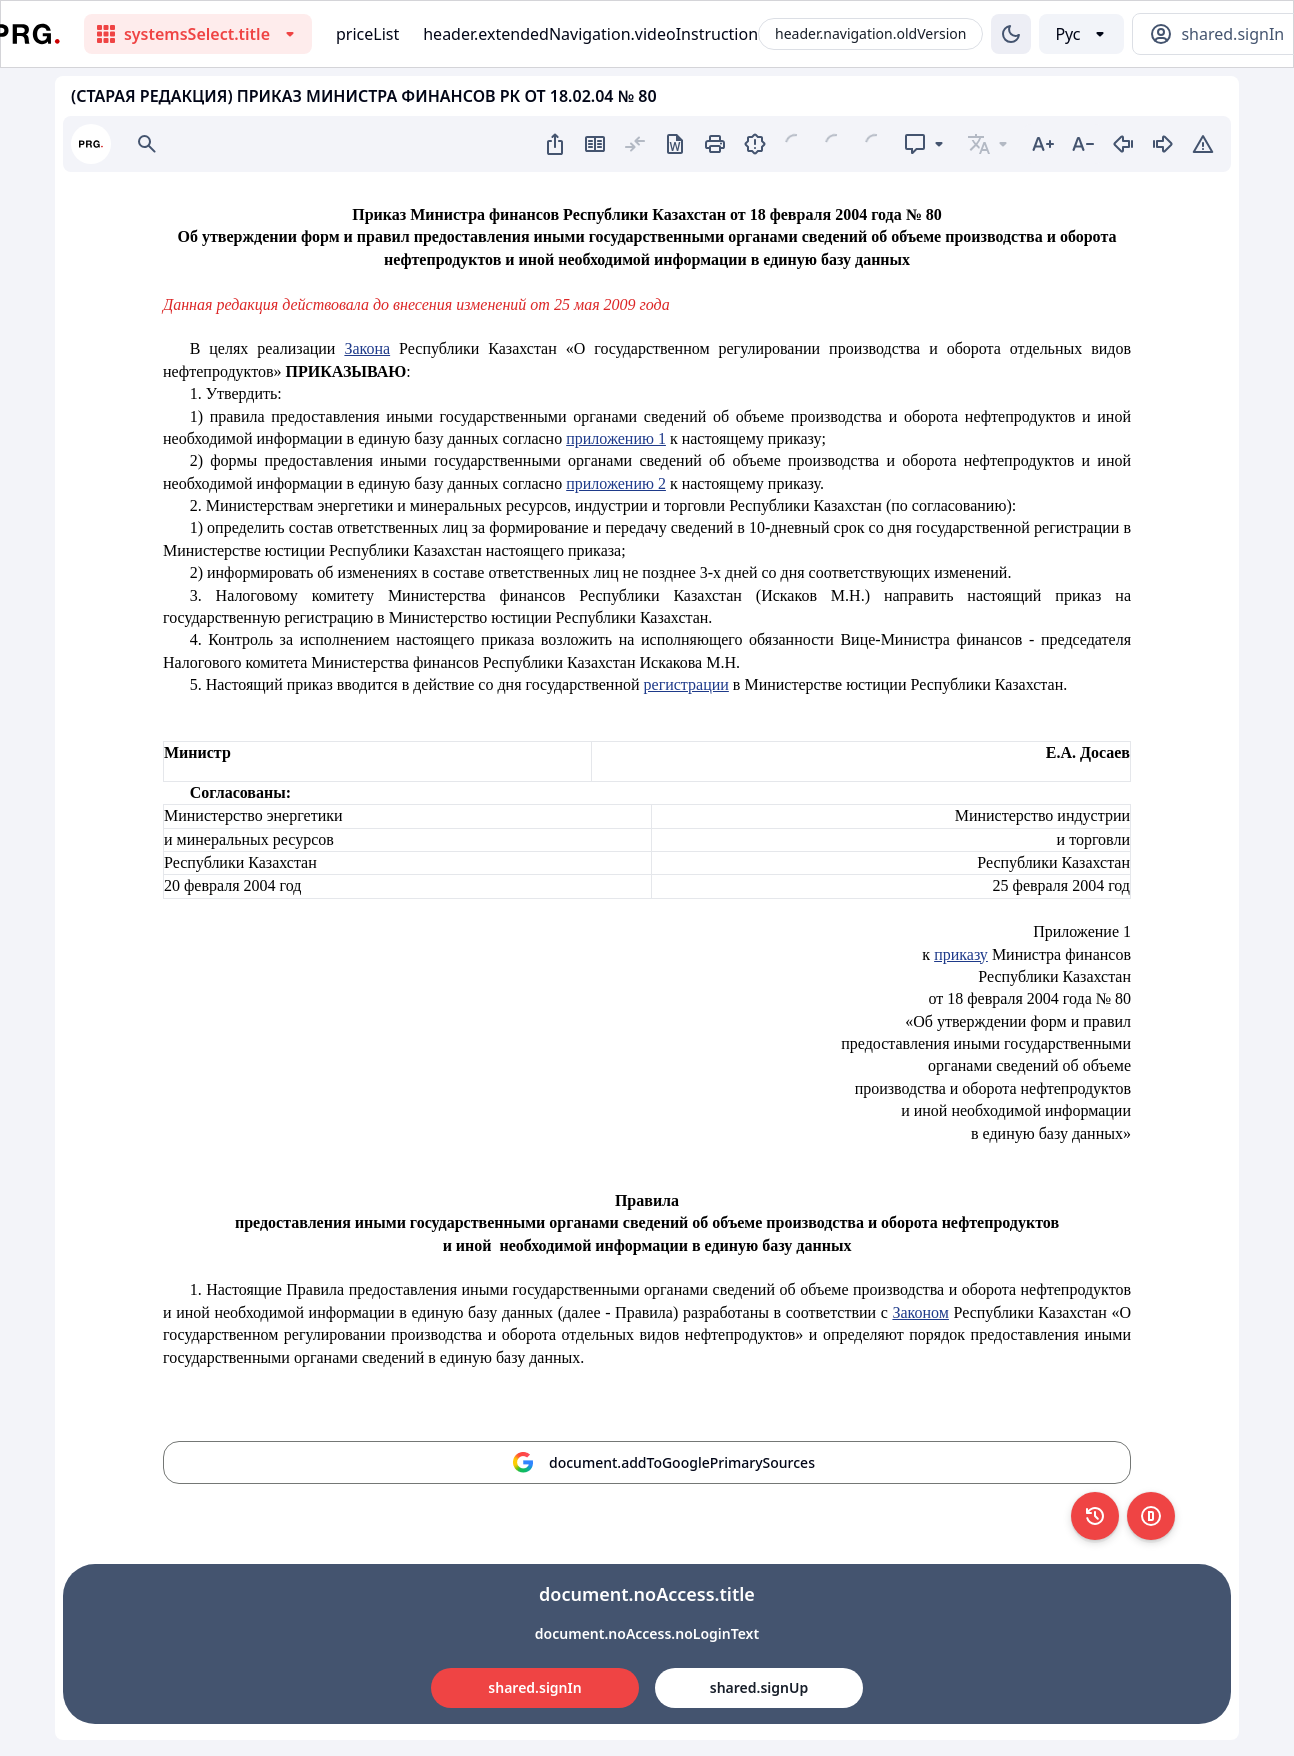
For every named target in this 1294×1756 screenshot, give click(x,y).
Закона (367, 348)
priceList (367, 34)
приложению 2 (616, 483)
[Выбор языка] (1081, 34)
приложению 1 (616, 438)
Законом (920, 1312)
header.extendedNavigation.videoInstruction (590, 34)
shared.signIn (534, 1687)
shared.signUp (759, 1687)
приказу (961, 954)
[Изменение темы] (1011, 34)
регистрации (686, 684)
